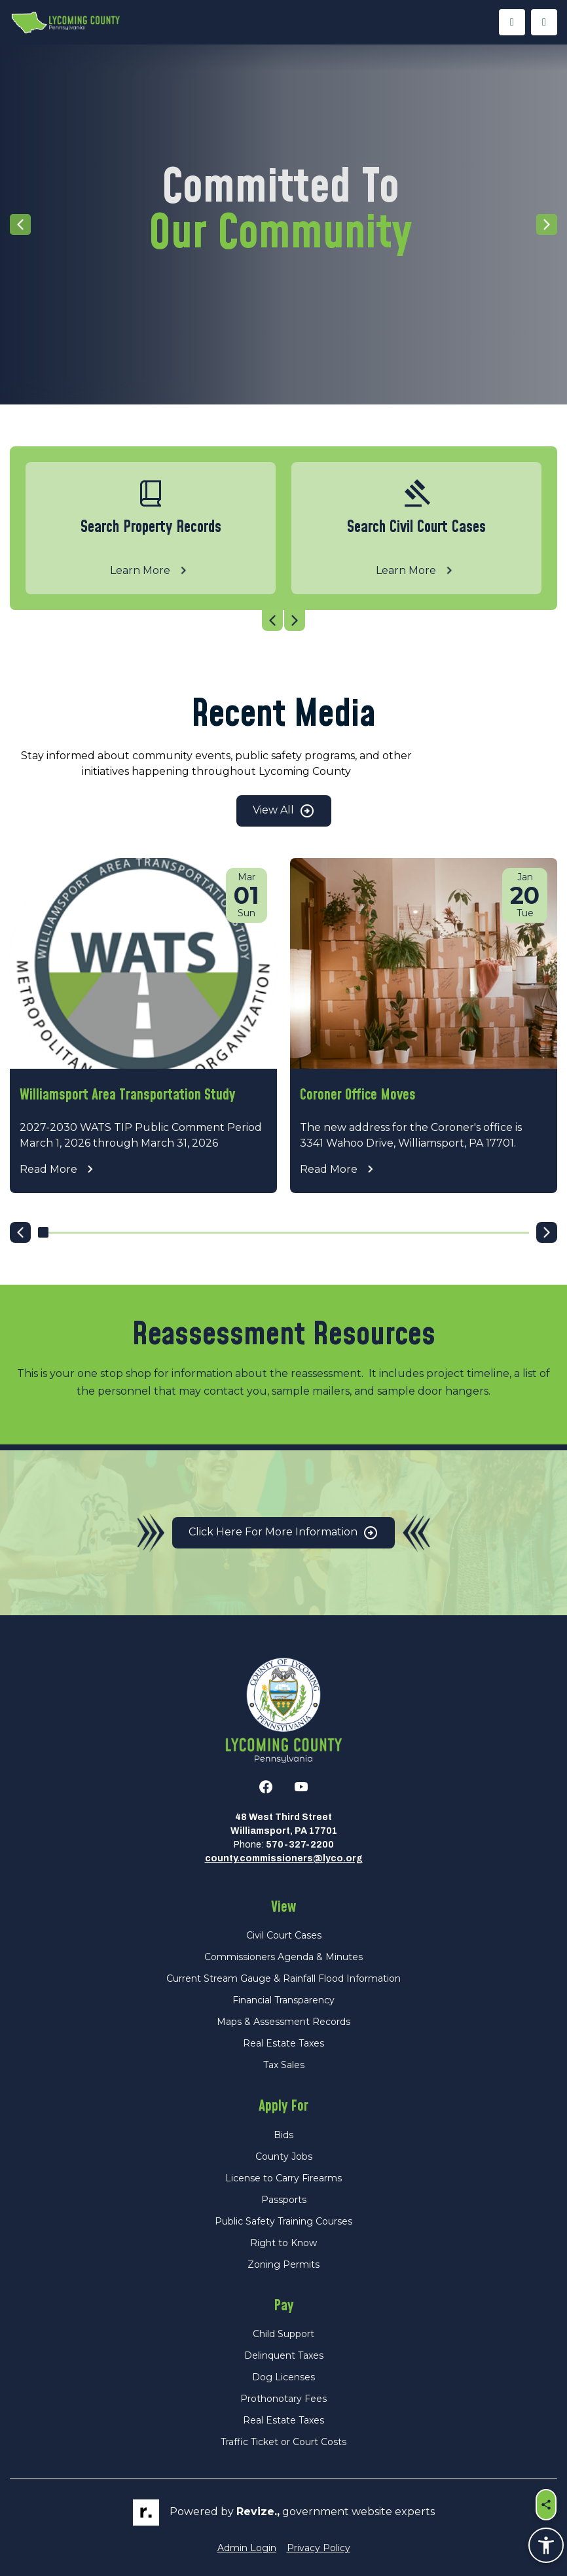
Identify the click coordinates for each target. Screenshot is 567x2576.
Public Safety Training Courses (283, 2221)
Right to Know (283, 2243)
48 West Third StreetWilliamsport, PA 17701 (283, 1824)
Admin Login (246, 2548)
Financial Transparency (283, 2000)
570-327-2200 (300, 1845)
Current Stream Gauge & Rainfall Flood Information (283, 1978)
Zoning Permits (283, 2264)
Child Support (283, 2334)
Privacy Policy (318, 2548)
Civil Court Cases (283, 1935)
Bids (283, 2135)
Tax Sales (283, 2065)
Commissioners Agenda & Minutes (283, 1957)
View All (284, 811)
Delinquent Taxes (283, 2355)
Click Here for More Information (283, 1533)
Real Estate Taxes (283, 2043)
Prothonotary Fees (283, 2399)
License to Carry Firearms (283, 2178)
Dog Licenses (283, 2377)
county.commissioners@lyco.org (284, 1858)
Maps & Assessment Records (283, 2022)
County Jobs (283, 2156)
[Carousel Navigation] (283, 620)
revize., (258, 2512)
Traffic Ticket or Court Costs (283, 2442)
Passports (283, 2200)
